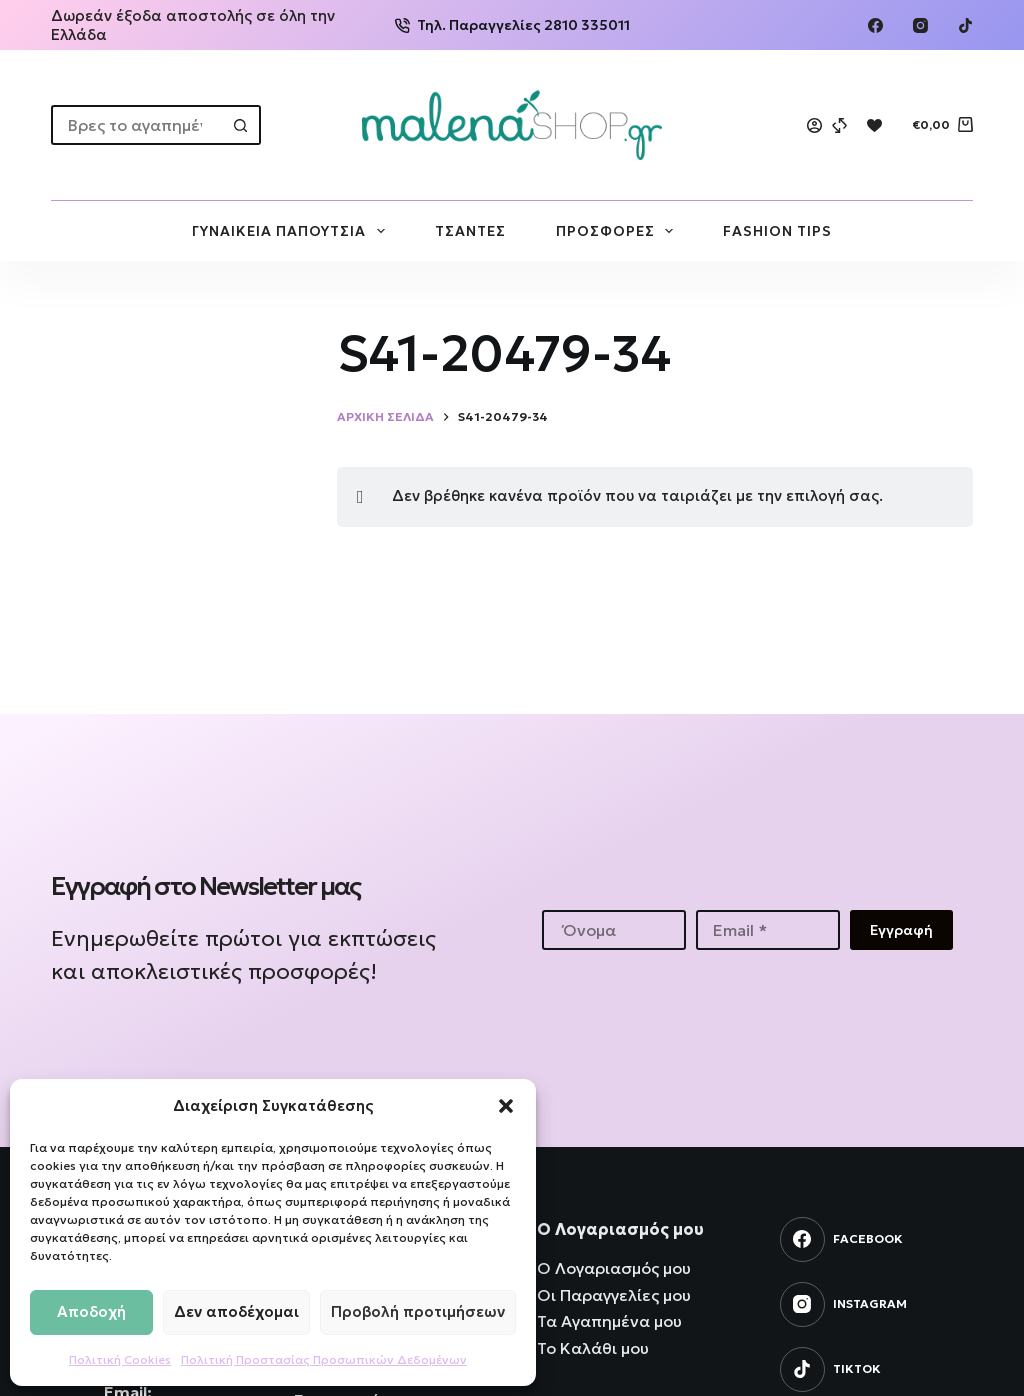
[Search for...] (136, 125)
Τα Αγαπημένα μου (609, 1321)
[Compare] (839, 125)
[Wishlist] (874, 125)
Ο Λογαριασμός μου (614, 1268)
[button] (506, 1106)
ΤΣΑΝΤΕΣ (470, 231)
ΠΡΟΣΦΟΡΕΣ (619, 231)
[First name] (614, 930)
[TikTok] (965, 25)
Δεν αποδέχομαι (236, 1311)
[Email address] (768, 930)
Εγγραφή (901, 930)
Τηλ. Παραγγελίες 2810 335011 (512, 25)
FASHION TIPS (777, 231)
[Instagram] (920, 25)
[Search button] (241, 125)
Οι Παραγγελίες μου (614, 1295)
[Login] (814, 125)
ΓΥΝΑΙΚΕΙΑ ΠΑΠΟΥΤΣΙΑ (292, 231)
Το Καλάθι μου (593, 1348)
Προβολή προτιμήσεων (418, 1311)
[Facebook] (875, 25)
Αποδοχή (91, 1311)
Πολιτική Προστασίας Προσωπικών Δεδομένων (324, 1359)
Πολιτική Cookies (120, 1359)
